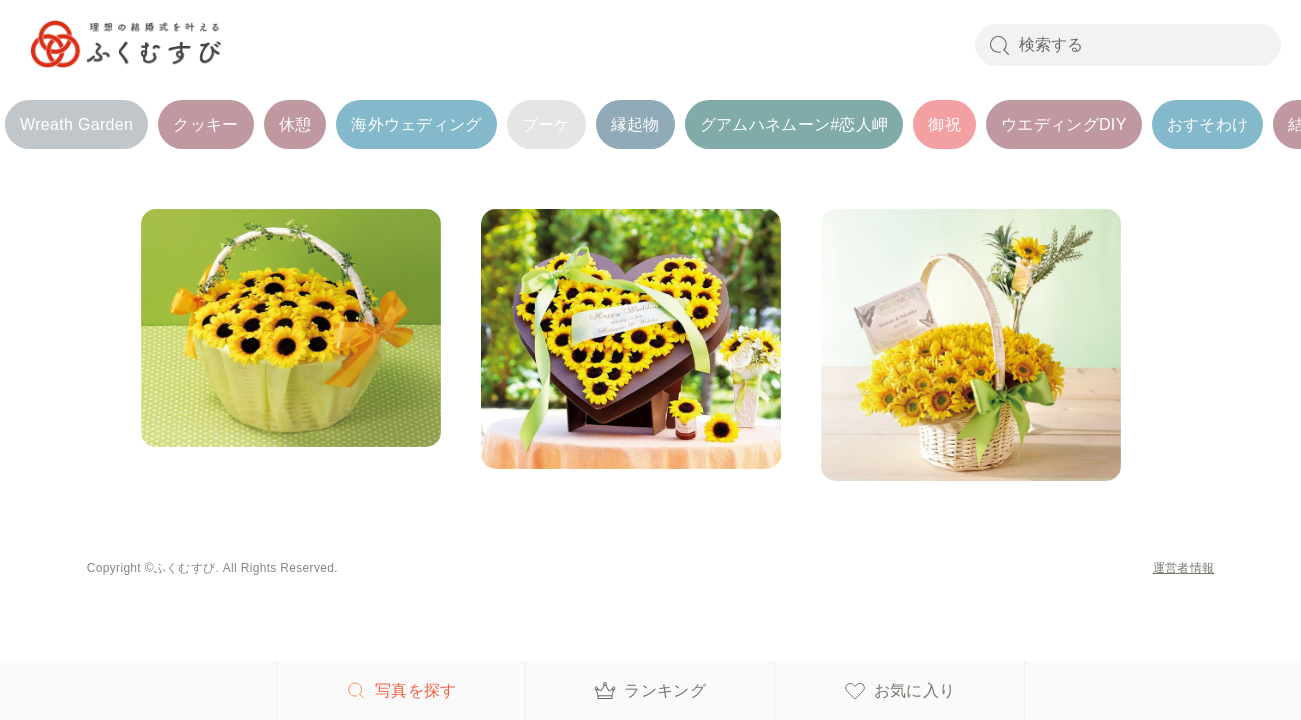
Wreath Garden (76, 124)
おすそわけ (1208, 124)
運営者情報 (1184, 568)
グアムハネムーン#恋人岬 (794, 124)
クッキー (205, 124)
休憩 (295, 124)
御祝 (944, 124)
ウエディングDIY (1064, 124)
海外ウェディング (416, 124)
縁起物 (635, 124)
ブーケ (546, 124)
